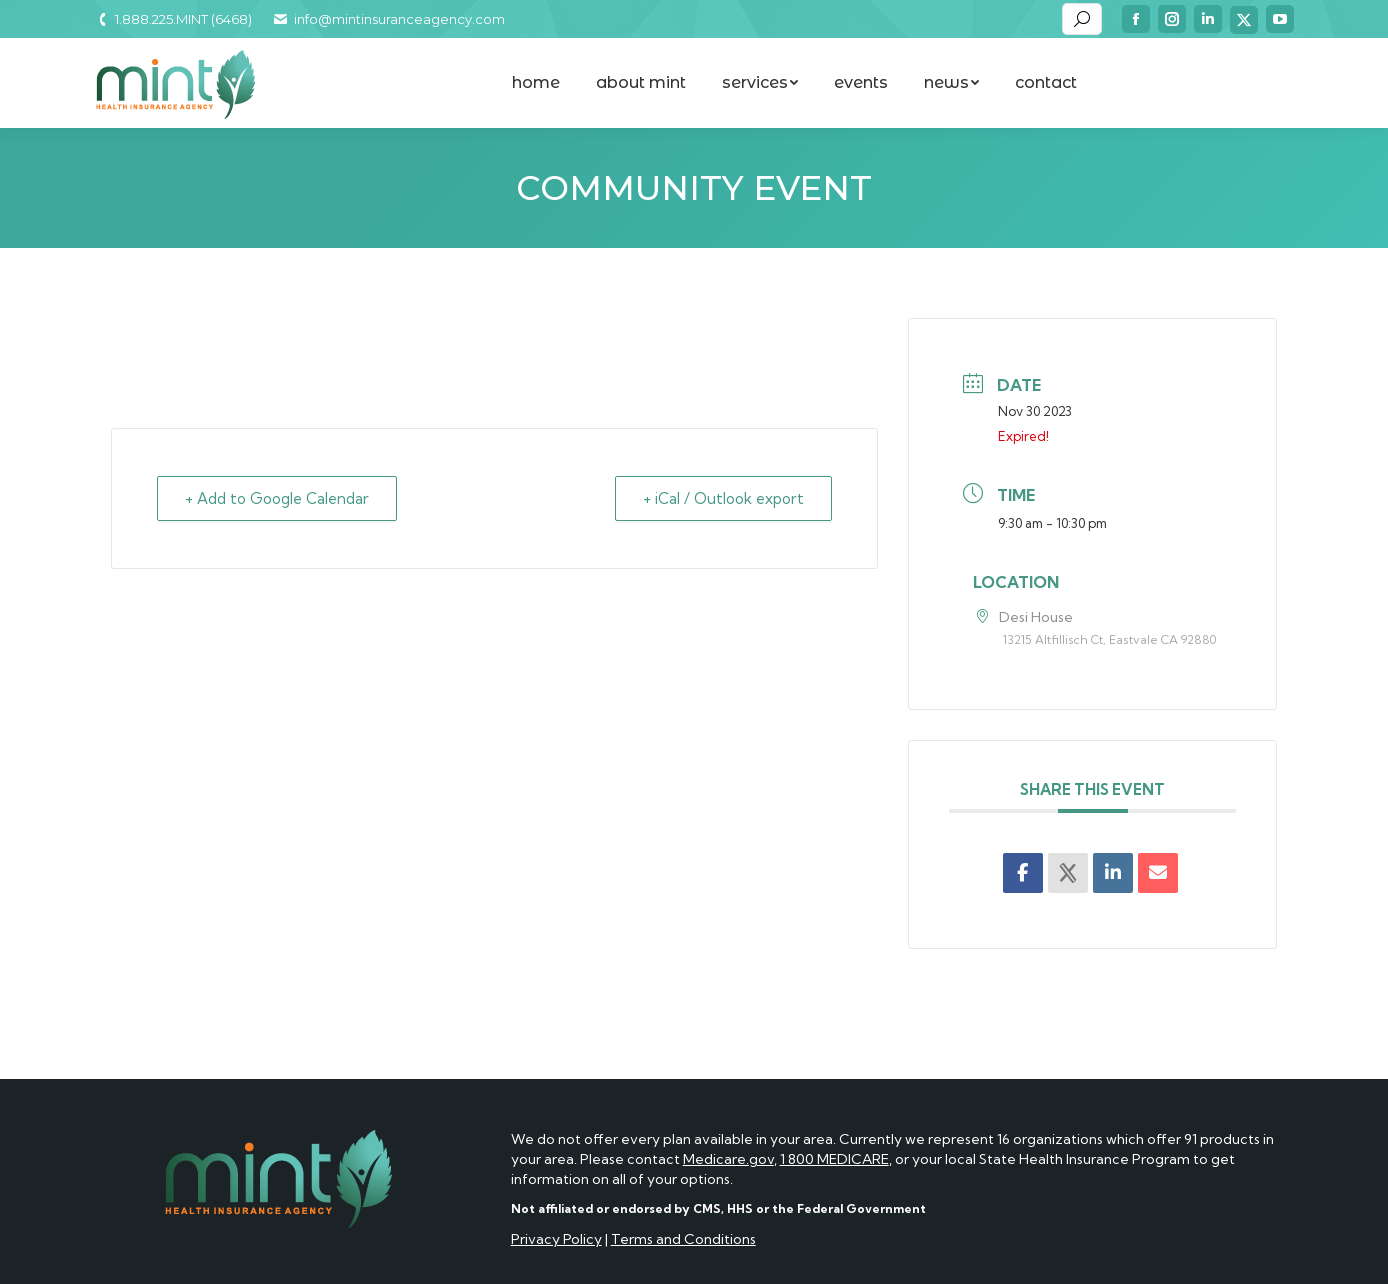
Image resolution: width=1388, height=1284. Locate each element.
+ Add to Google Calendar (279, 498)
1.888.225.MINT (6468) (173, 19)
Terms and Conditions (683, 1239)
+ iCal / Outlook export (722, 498)
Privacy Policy (556, 1239)
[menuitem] (536, 83)
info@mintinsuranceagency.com (388, 19)
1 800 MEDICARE (834, 1159)
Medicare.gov (728, 1159)
